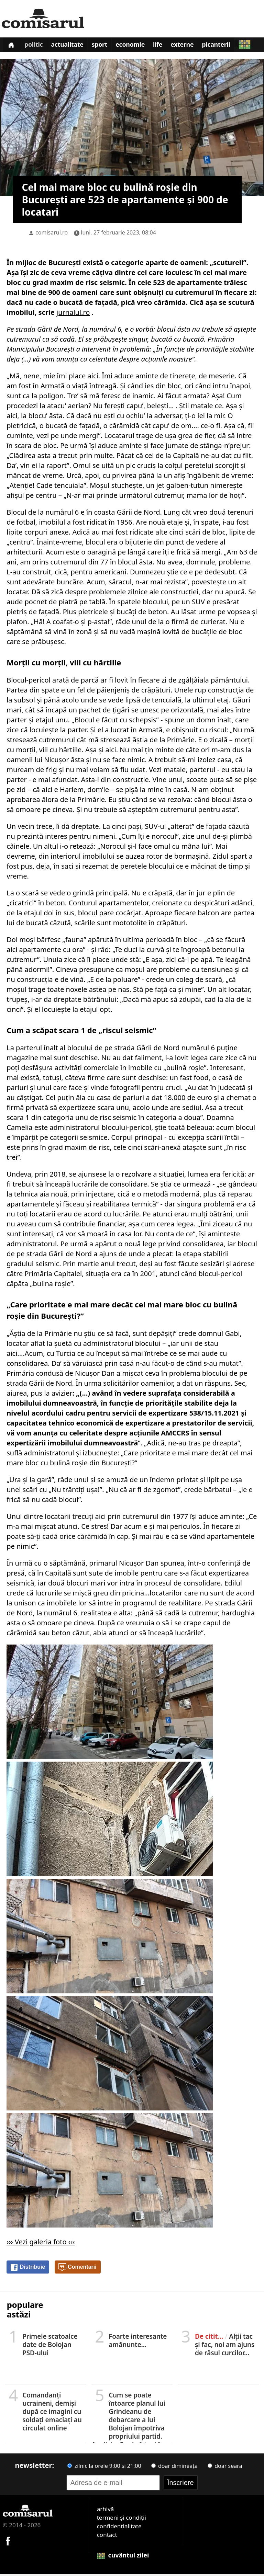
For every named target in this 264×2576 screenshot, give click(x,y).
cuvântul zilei (123, 2557)
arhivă (105, 2511)
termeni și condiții (121, 2519)
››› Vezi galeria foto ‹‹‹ (41, 2243)
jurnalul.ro (73, 314)
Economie (137, 46)
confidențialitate (119, 2528)
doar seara (225, 2467)
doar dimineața (174, 2467)
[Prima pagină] (12, 45)
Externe (192, 46)
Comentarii (77, 2269)
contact (107, 2536)
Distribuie (27, 2269)
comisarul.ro (51, 234)
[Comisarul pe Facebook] (8, 2542)
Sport (104, 46)
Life (165, 46)
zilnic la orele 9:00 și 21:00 (104, 2467)
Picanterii (227, 46)
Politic (35, 46)
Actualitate (70, 46)
